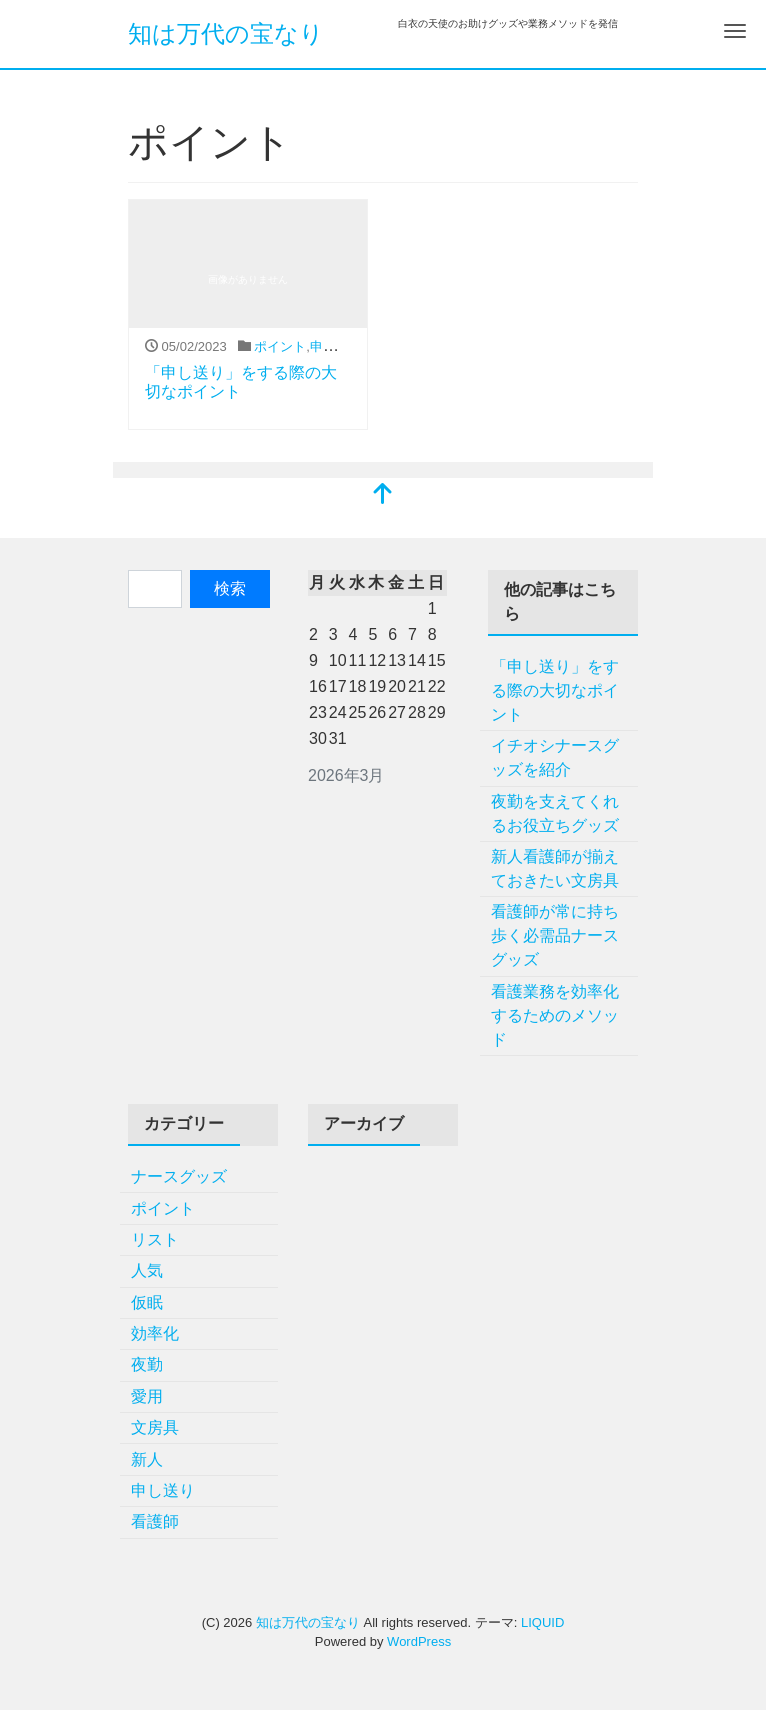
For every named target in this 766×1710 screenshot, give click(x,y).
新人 (147, 1459)
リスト (155, 1239)
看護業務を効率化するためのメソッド (555, 1015)
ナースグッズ (179, 1176)
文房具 (155, 1427)
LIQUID (542, 1622)
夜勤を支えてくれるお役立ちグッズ (555, 813)
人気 (147, 1270)
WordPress (419, 1641)
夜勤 (147, 1364)
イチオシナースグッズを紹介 (555, 757)
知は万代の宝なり (226, 33)
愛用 (147, 1396)
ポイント (280, 346)
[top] (383, 495)
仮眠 (147, 1302)
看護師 (155, 1521)
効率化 (155, 1333)
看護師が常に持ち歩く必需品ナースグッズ (555, 935)
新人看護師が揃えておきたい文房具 (555, 868)
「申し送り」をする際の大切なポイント (555, 690)
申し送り (336, 346)
